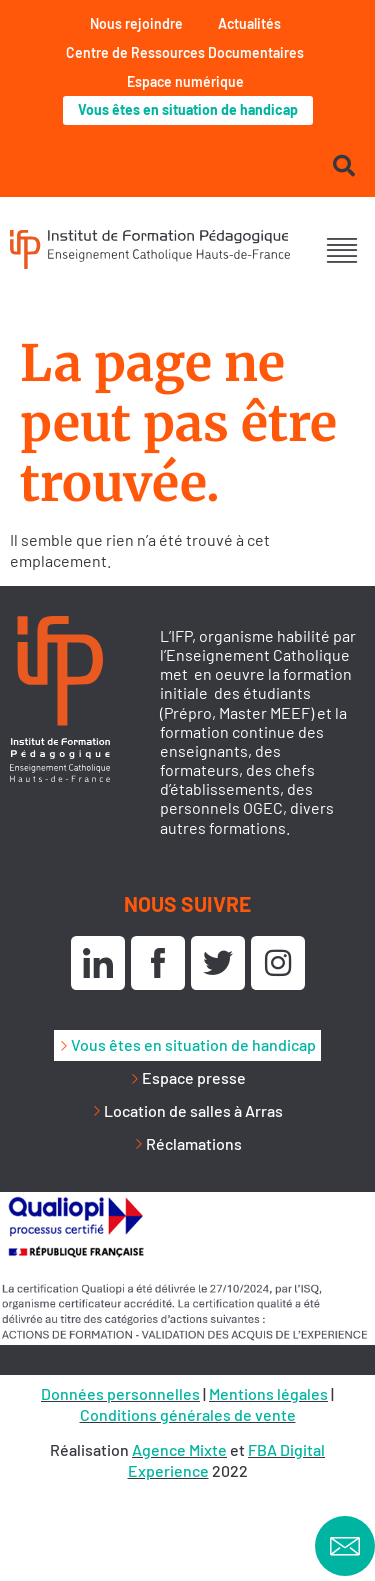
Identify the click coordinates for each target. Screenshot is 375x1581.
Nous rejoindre (136, 23)
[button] (342, 251)
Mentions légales (268, 1393)
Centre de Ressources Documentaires (185, 52)
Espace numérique (185, 81)
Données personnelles (120, 1393)
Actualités (249, 23)
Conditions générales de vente (188, 1414)
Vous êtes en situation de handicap (188, 109)
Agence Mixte (179, 1449)
